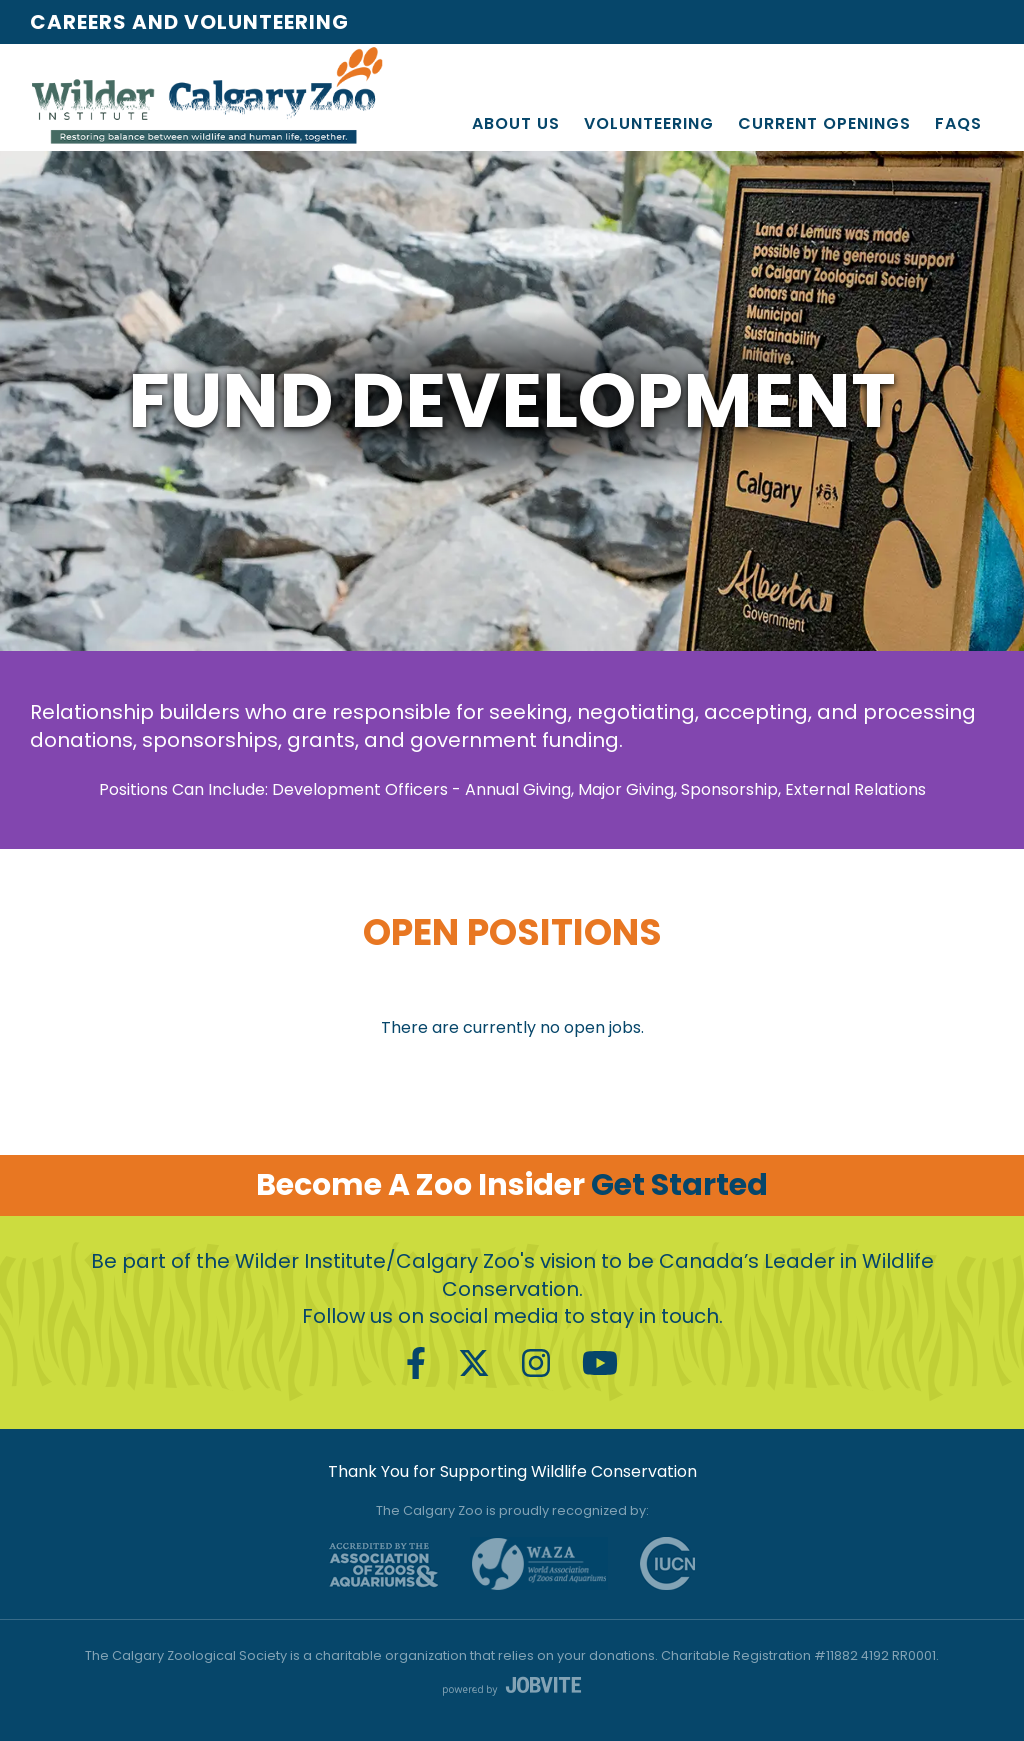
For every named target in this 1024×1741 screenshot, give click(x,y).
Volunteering (649, 123)
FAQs (958, 123)
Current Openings (824, 123)
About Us (516, 123)
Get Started (679, 1185)
